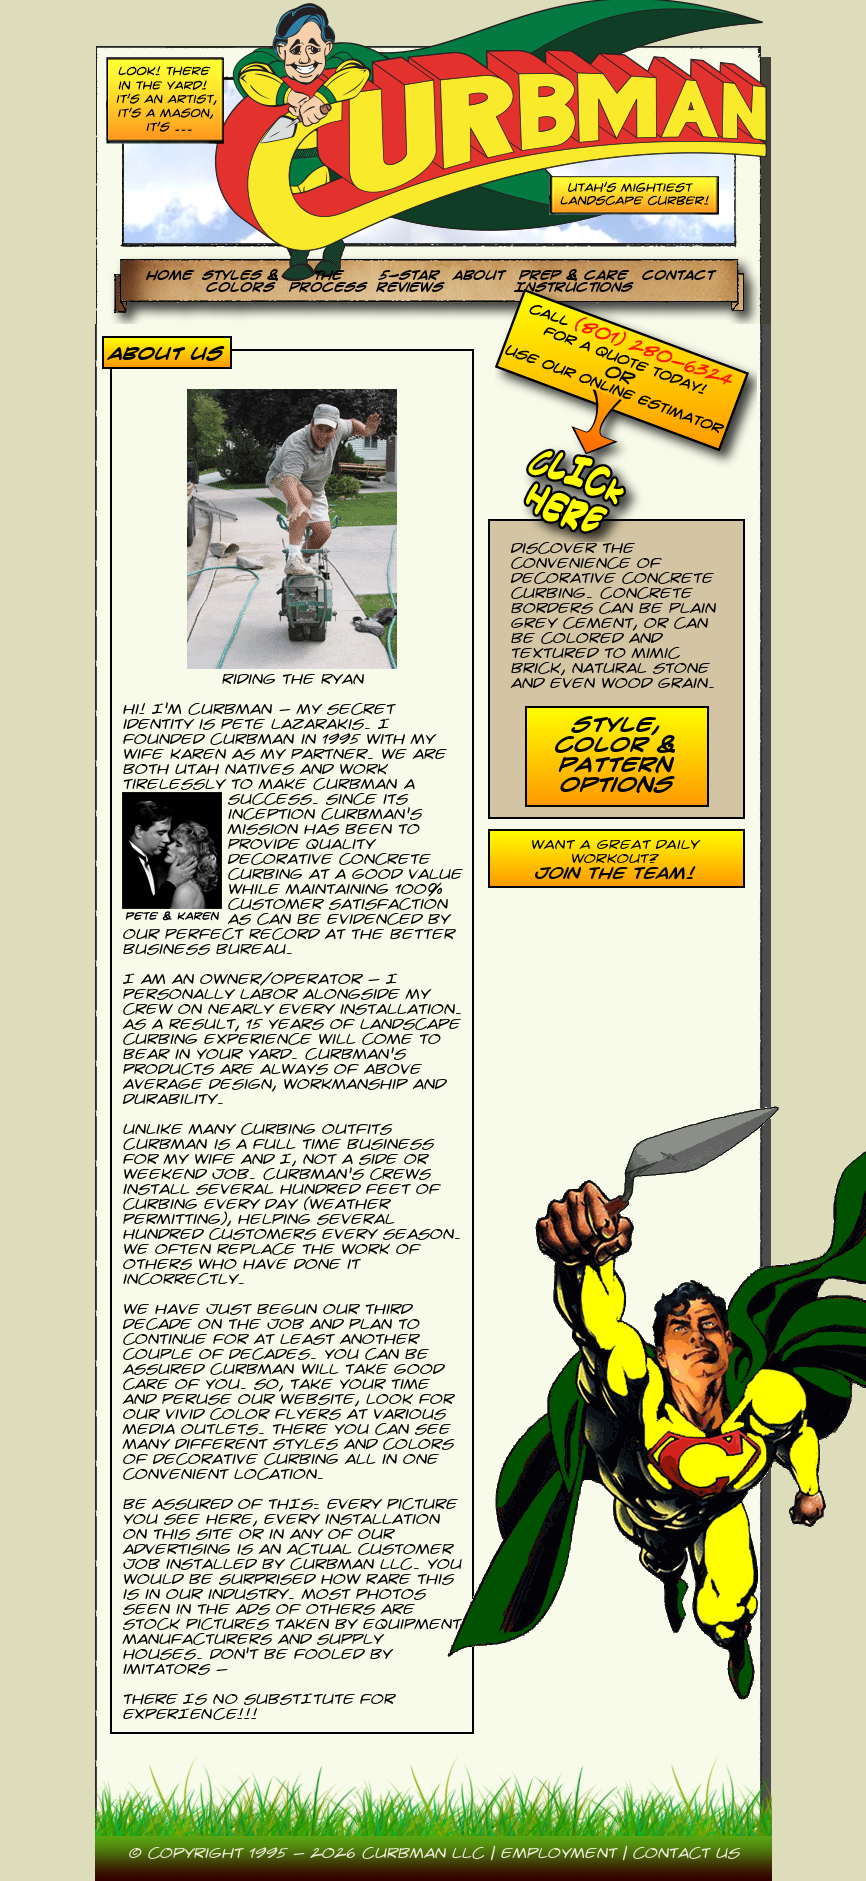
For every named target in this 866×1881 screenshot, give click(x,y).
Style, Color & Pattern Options (614, 755)
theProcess (326, 281)
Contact (677, 275)
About (477, 275)
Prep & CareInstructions (572, 281)
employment (558, 1853)
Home (168, 275)
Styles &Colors (239, 281)
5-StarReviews (408, 281)
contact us (685, 1853)
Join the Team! (613, 873)
